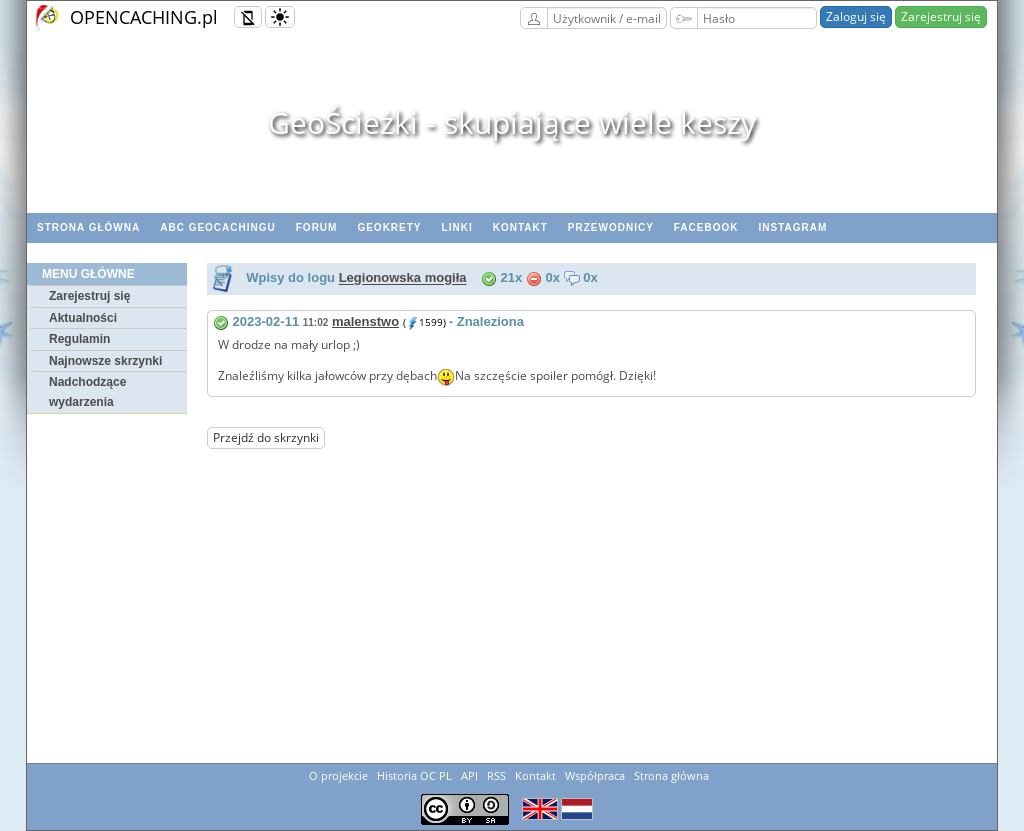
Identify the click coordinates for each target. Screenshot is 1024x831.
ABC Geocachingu (218, 227)
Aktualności (83, 318)
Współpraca (595, 775)
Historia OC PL (414, 775)
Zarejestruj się (941, 16)
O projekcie (338, 775)
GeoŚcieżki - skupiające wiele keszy (512, 122)
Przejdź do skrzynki (266, 437)
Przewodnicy (611, 227)
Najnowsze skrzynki (105, 361)
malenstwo (365, 321)
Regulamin (79, 339)
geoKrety (389, 227)
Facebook (706, 227)
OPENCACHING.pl (144, 17)
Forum (317, 227)
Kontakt (520, 227)
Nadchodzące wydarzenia (87, 392)
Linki (457, 227)
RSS (496, 775)
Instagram (792, 227)
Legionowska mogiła (403, 278)
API (469, 775)
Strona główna (88, 227)
